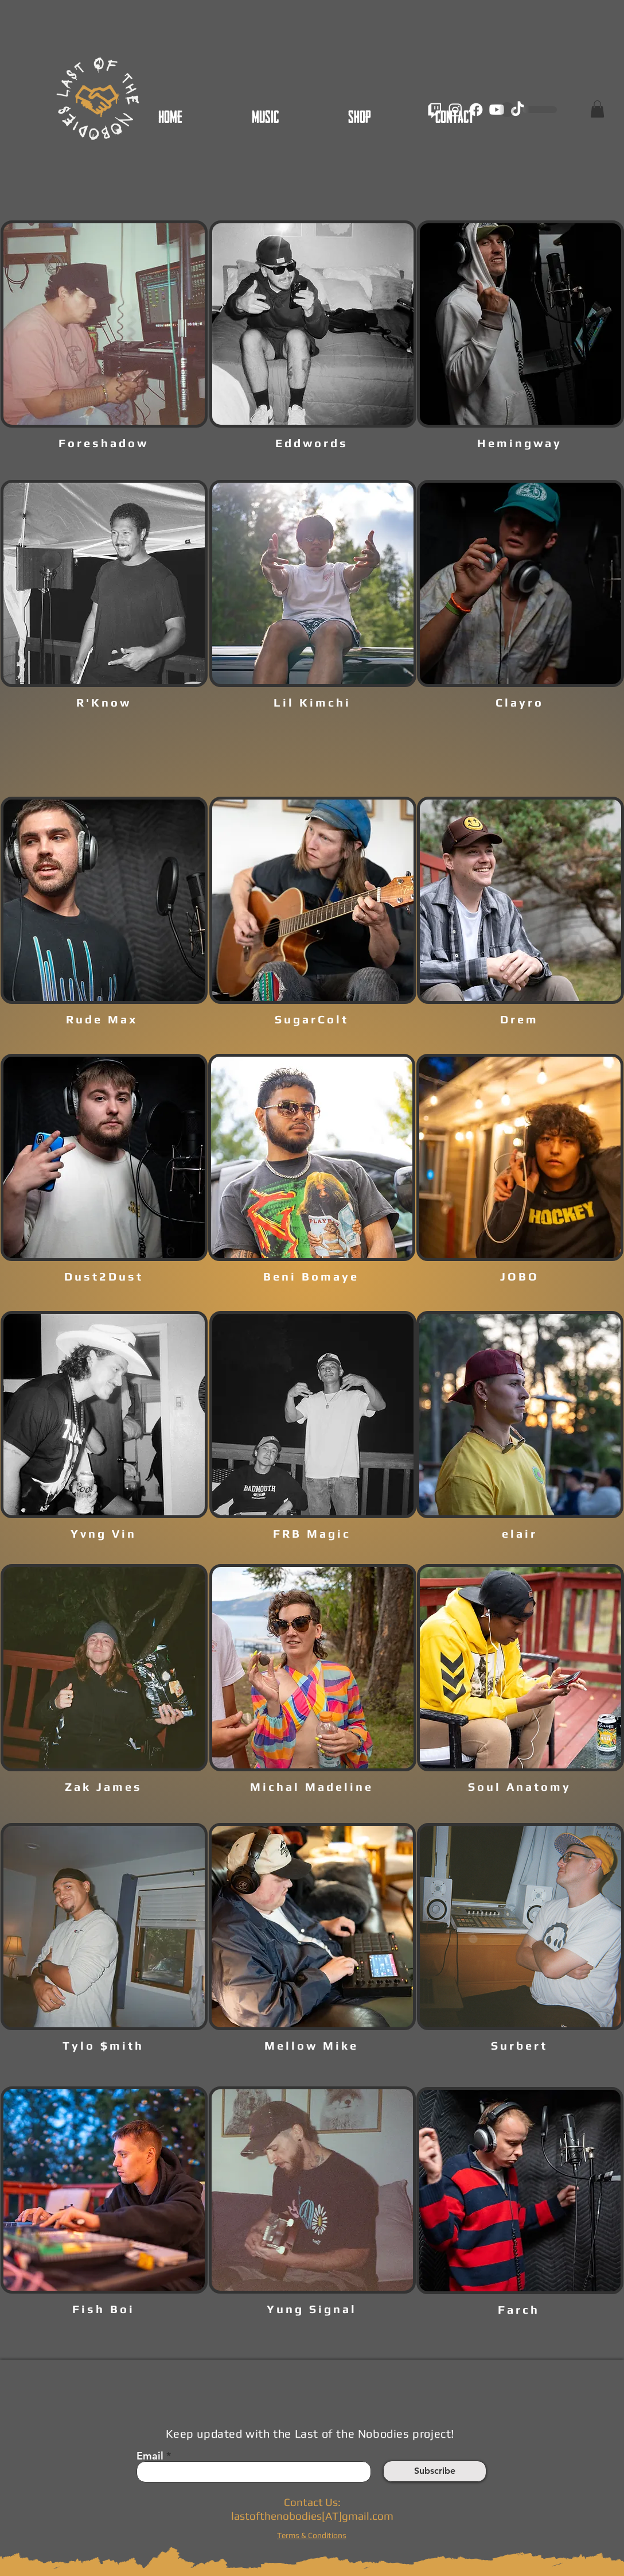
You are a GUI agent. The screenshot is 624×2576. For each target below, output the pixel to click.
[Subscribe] (434, 2471)
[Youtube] (496, 109)
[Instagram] (455, 109)
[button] (597, 109)
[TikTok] (517, 109)
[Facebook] (476, 109)
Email (149, 2456)
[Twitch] (434, 109)
